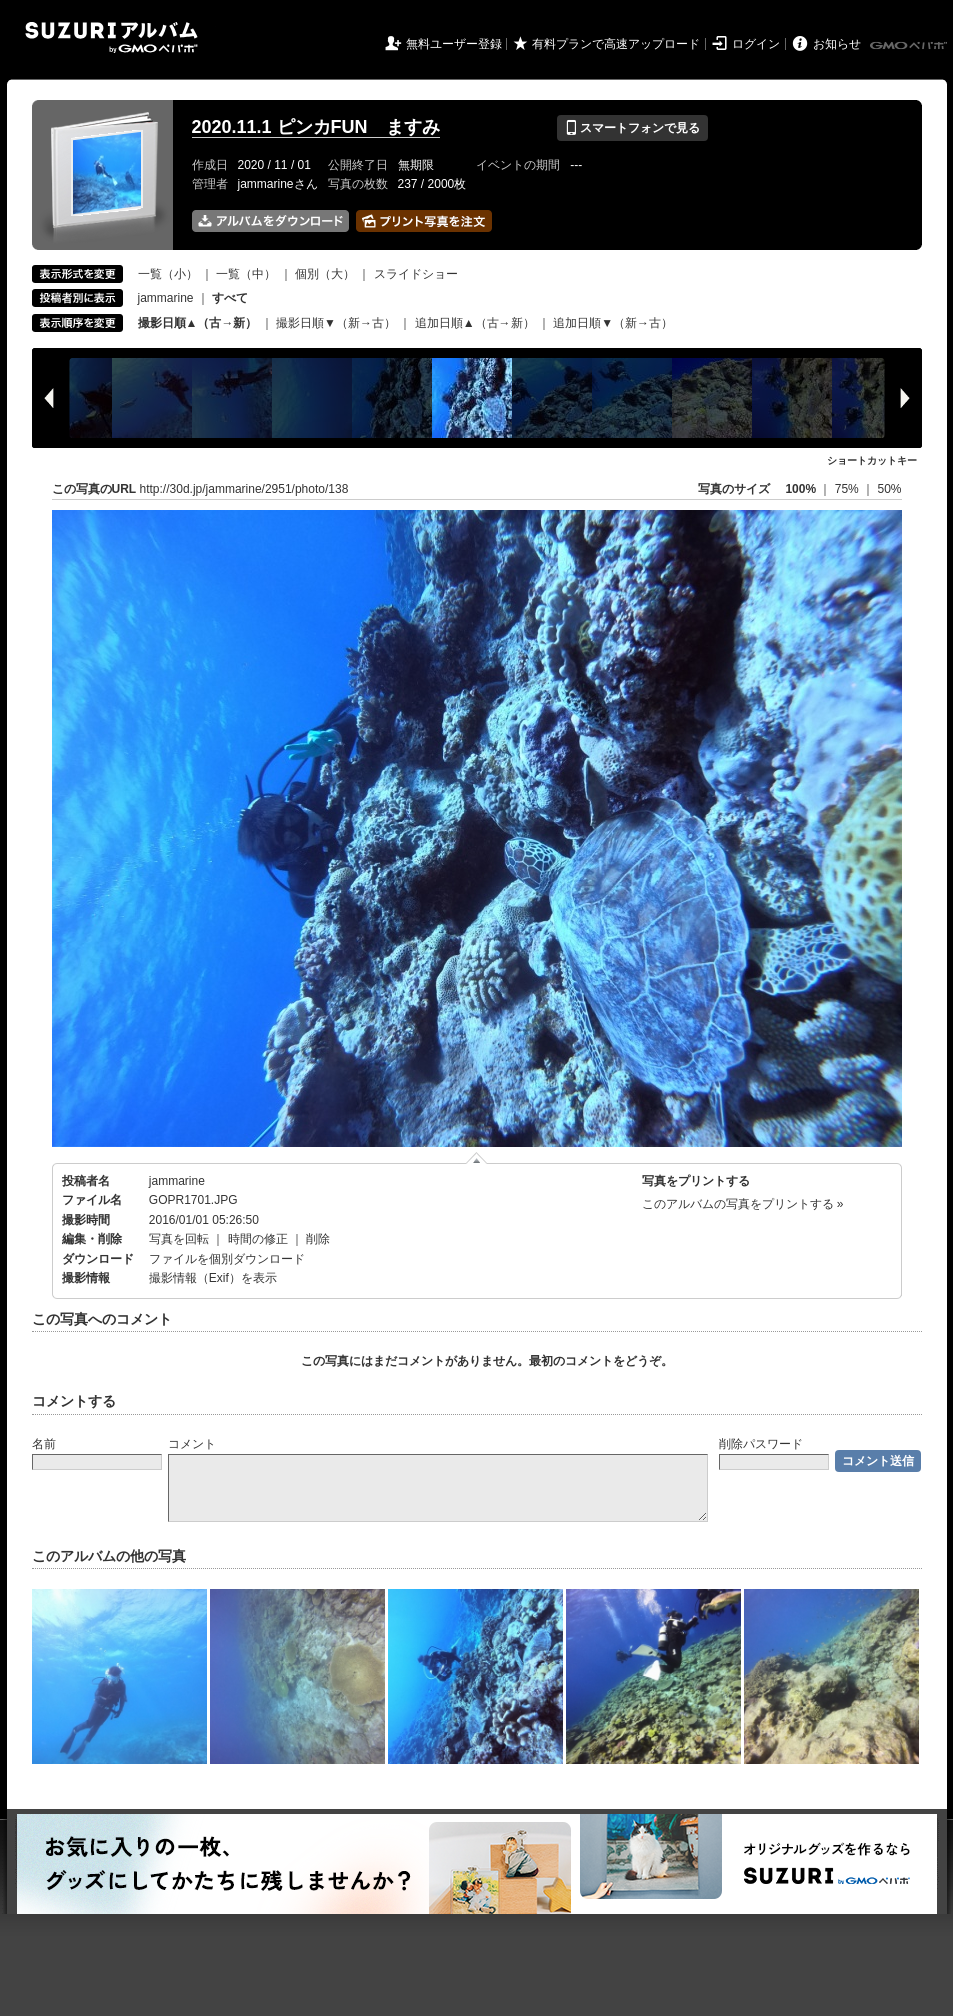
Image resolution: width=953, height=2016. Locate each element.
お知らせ (837, 44)
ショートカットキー (872, 460)
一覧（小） (168, 274)
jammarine (166, 298)
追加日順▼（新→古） (613, 323)
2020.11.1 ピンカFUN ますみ (316, 127)
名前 (44, 1444)
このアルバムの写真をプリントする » (743, 1204)
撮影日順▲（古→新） (198, 323)
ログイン (756, 44)
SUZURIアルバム (111, 37)
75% (848, 489)
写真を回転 (179, 1239)
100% (800, 489)
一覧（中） (246, 274)
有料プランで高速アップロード (616, 44)
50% (889, 489)
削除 (318, 1239)
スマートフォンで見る (632, 128)
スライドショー (416, 274)
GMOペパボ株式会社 (910, 46)
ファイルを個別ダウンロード (227, 1259)
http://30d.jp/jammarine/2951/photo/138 (244, 489)
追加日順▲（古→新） (475, 323)
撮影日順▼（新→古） (336, 323)
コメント (192, 1444)
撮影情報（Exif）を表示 (213, 1278)
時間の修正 (258, 1239)
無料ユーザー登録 (454, 44)
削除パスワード (761, 1444)
